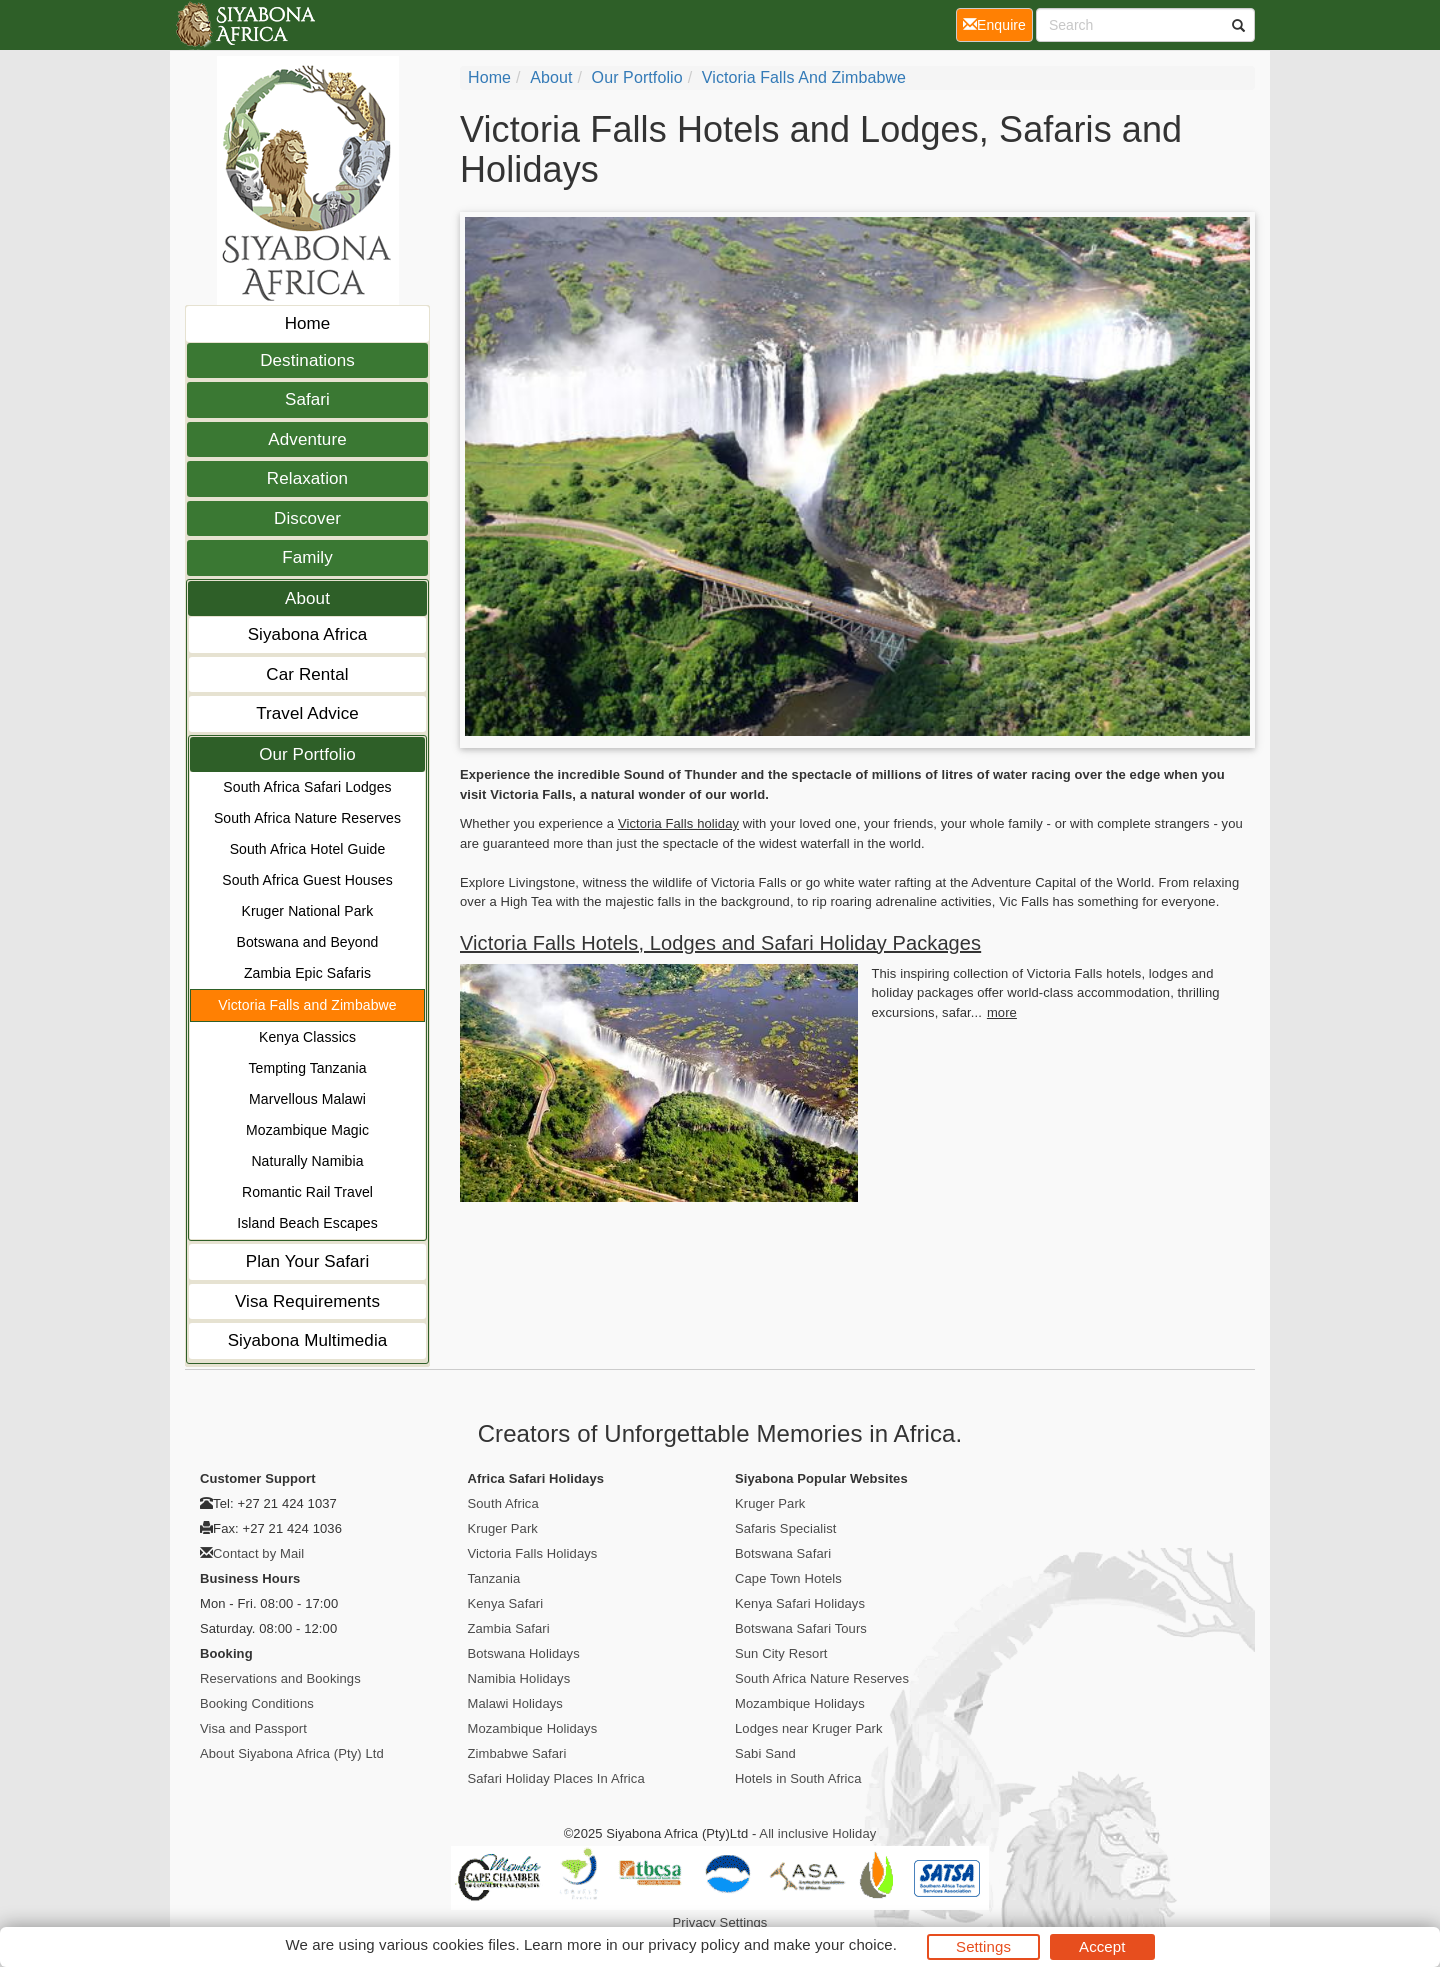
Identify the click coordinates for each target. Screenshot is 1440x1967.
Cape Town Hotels (788, 1578)
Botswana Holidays (524, 1653)
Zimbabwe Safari (517, 1753)
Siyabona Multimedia (308, 1340)
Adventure (307, 439)
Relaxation (307, 478)
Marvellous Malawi (307, 1099)
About (307, 598)
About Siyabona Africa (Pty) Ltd (292, 1753)
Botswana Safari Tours (801, 1628)
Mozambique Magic (307, 1130)
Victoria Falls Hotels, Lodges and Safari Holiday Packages (720, 943)
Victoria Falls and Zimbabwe (307, 1005)
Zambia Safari (509, 1628)
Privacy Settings (720, 1922)
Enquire (998, 23)
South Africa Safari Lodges (307, 787)
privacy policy (693, 1944)
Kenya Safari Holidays (800, 1603)
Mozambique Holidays (533, 1728)
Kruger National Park (308, 911)
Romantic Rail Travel (307, 1192)
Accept (1102, 1946)
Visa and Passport (253, 1728)
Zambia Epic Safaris (307, 973)
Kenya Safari (506, 1603)
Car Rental (307, 674)
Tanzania (494, 1578)
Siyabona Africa (308, 634)
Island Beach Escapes (307, 1223)
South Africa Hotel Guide (308, 849)
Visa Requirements (307, 1301)
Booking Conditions (257, 1703)
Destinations (307, 360)
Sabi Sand (765, 1753)
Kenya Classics (307, 1037)
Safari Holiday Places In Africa (556, 1778)
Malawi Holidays (515, 1703)
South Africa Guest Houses (307, 880)
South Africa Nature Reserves (307, 818)
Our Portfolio (307, 754)
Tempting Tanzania (307, 1068)
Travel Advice (307, 713)
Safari (307, 399)
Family (307, 557)
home (489, 77)
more (1002, 1012)
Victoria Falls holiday (678, 823)
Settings (983, 1946)
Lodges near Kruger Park (809, 1728)
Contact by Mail (258, 1553)
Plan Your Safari (308, 1261)
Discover (307, 518)
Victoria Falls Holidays (533, 1553)
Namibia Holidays (519, 1678)
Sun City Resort (781, 1653)
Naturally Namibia (307, 1161)
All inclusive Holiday (817, 1833)
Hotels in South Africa (798, 1778)
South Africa (503, 1503)
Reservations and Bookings (280, 1678)
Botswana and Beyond (307, 942)
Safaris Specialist (786, 1528)
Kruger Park (503, 1528)
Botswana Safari (783, 1553)
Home (308, 323)
